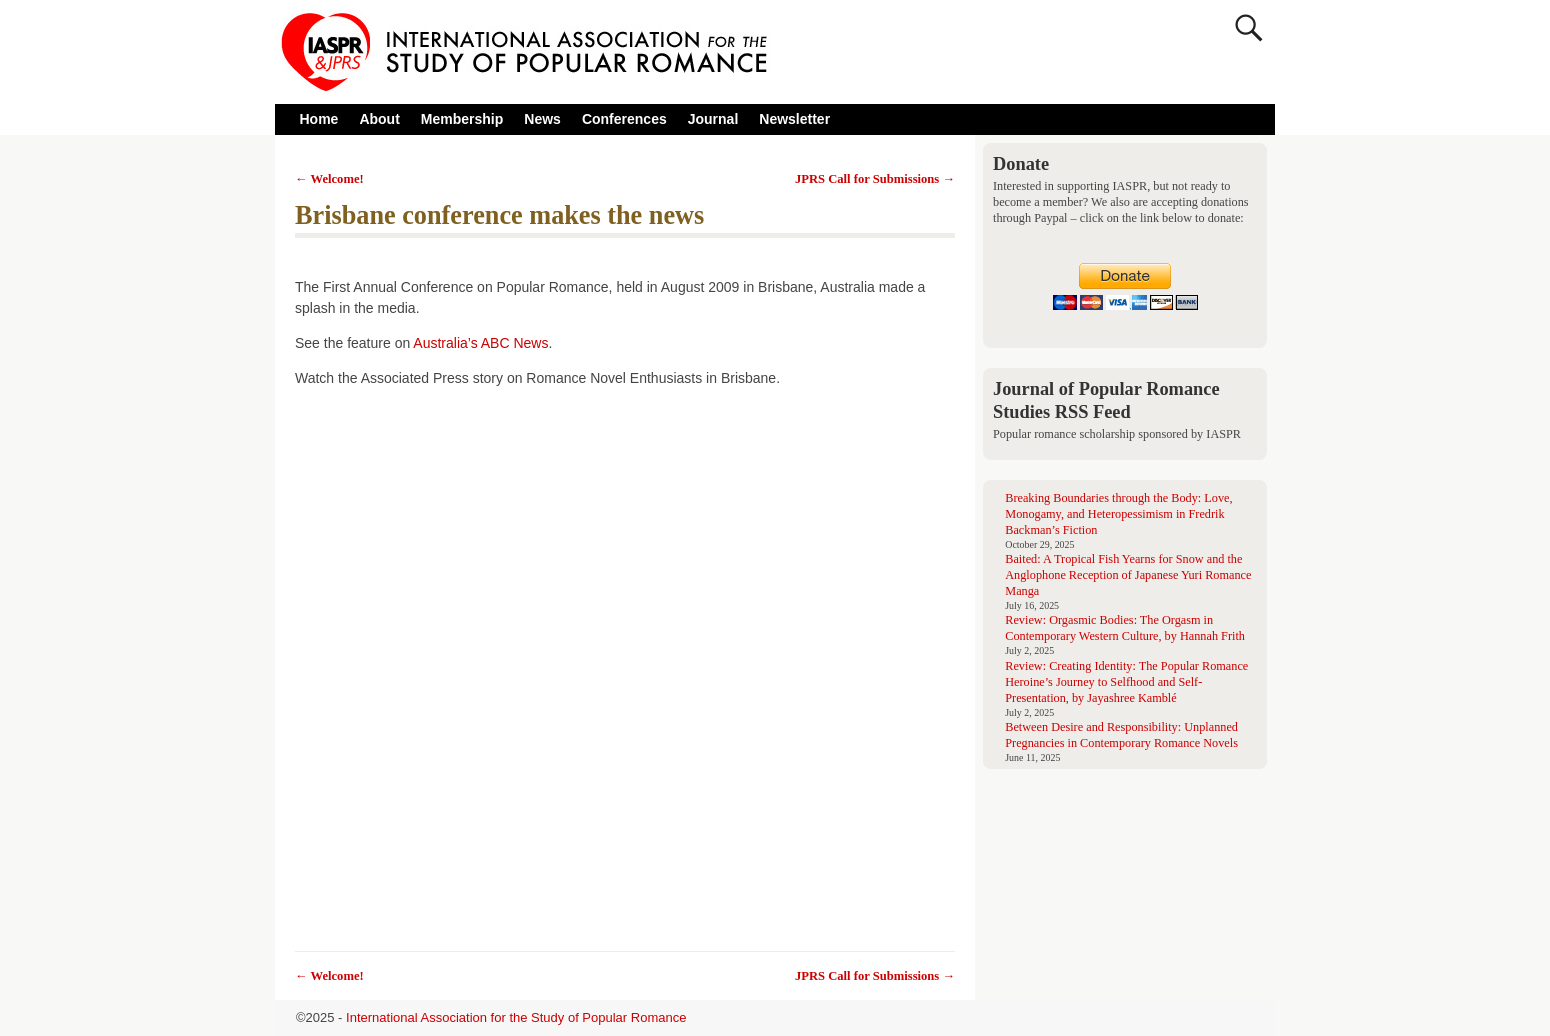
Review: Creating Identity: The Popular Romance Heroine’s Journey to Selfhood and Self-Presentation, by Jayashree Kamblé (1126, 682)
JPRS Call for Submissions (875, 179)
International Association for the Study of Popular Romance (516, 1017)
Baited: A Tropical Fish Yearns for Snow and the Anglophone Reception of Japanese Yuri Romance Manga (1128, 575)
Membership (462, 119)
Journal (713, 119)
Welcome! (329, 179)
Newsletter (794, 119)
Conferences (629, 119)
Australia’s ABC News (480, 343)
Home (319, 119)
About (384, 119)
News (542, 119)
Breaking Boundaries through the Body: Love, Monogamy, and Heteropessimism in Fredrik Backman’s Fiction (1118, 514)
